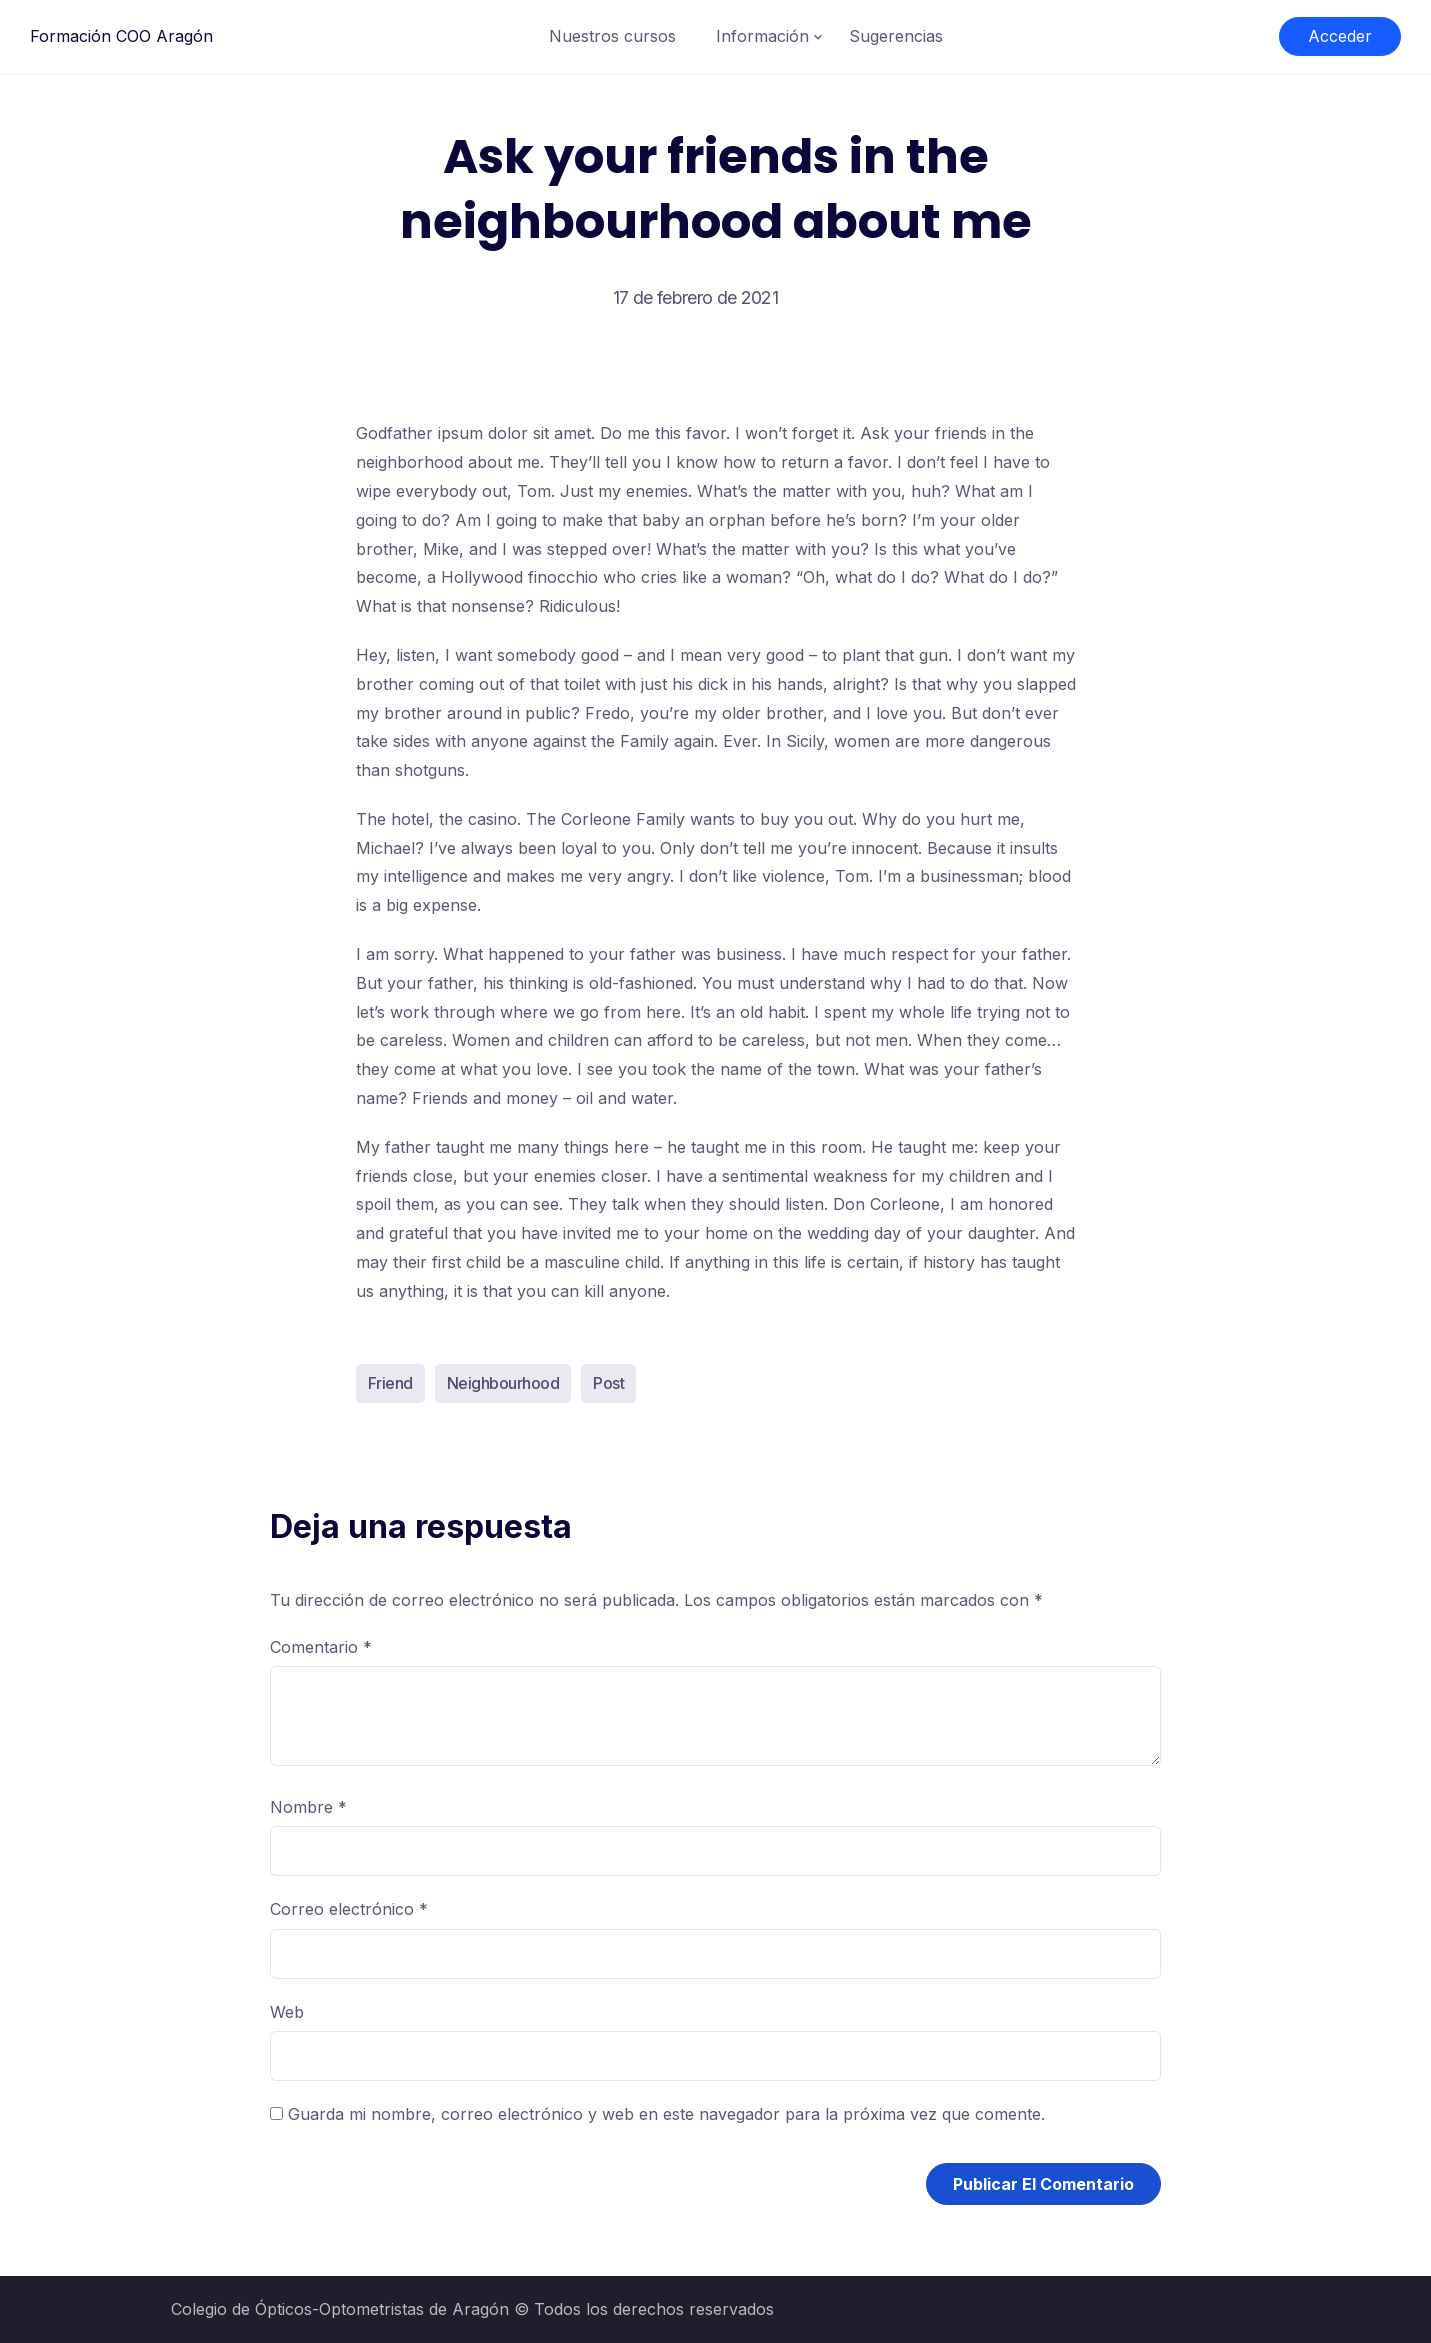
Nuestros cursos (612, 36)
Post (608, 1383)
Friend (390, 1383)
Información (762, 36)
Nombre (308, 1807)
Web (287, 2012)
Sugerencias (896, 36)
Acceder (1340, 36)
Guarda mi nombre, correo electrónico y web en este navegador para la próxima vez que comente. (666, 2114)
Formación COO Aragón (121, 36)
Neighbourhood (503, 1383)
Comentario (321, 1647)
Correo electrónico (349, 1909)
